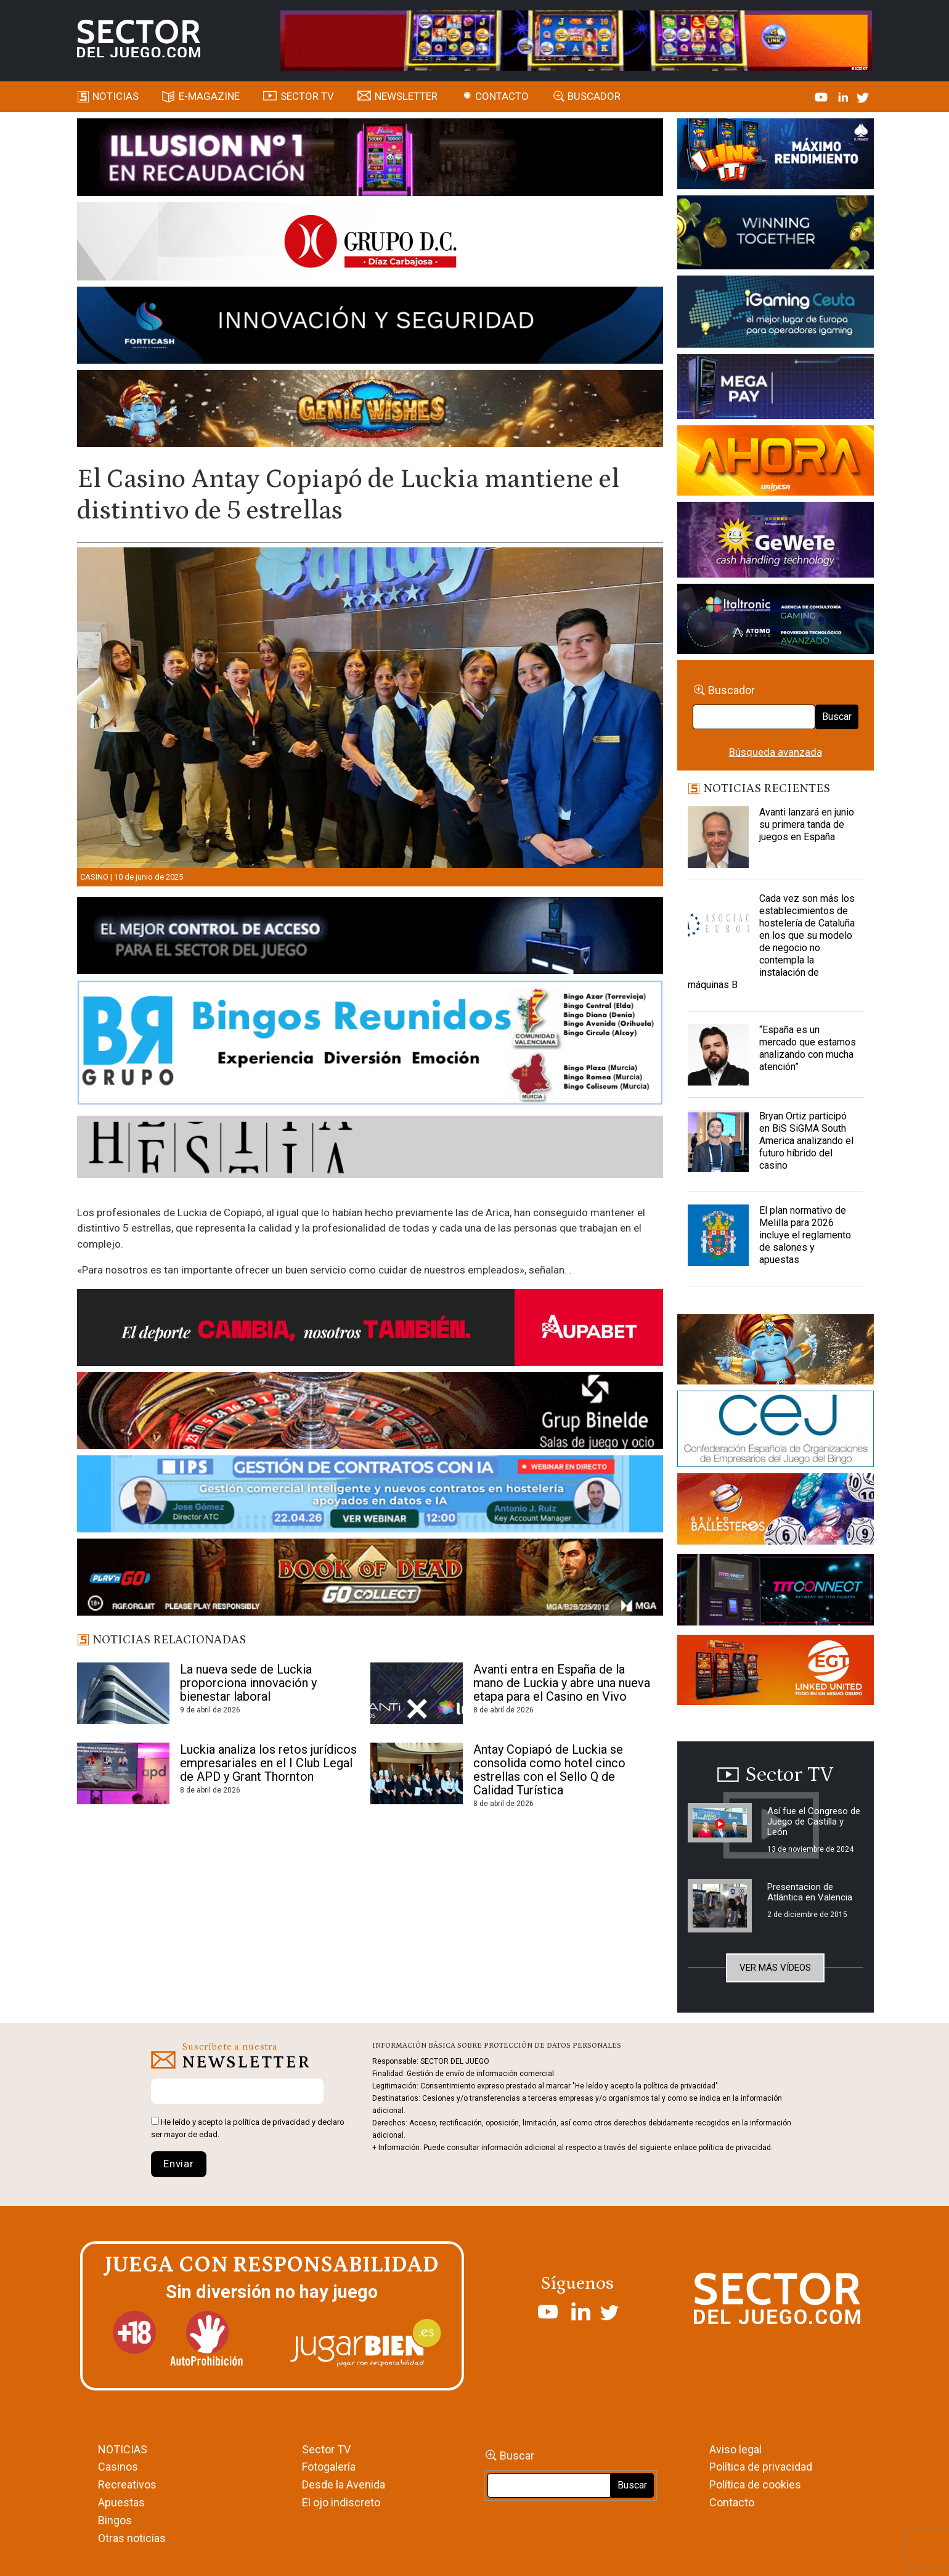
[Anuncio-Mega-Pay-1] (775, 388)
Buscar (837, 716)
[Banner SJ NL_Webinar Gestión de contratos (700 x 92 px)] (370, 1496)
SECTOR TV (307, 96)
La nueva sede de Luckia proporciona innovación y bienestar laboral (248, 1682)
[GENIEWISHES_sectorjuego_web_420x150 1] (775, 1352)
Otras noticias (132, 2538)
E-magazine (209, 96)
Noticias (115, 96)
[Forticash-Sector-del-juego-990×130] (370, 327)
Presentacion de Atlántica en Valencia (809, 1892)
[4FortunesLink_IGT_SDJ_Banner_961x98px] (576, 39)
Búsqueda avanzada (775, 752)
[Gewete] (775, 542)
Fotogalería (329, 2466)
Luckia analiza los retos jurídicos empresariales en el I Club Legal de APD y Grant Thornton (268, 1763)
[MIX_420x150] (775, 1672)
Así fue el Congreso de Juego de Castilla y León (813, 1821)
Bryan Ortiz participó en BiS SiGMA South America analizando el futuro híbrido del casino (806, 1140)
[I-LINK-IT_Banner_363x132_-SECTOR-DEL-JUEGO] (775, 156)
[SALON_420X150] (775, 462)
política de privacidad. (736, 2147)
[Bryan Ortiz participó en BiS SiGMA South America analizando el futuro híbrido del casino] (718, 1141)
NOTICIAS (122, 2449)
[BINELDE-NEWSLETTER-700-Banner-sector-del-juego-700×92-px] (370, 1413)
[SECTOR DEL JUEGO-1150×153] (370, 243)
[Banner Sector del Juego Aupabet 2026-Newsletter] (370, 1329)
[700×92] (370, 1579)
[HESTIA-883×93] (370, 1149)
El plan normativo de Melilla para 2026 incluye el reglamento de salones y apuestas (805, 1235)
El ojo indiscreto (341, 2502)
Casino (94, 876)
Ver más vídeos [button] (775, 1967)
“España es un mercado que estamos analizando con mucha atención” (807, 1048)
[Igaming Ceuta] (775, 314)
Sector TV (326, 2449)
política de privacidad (271, 2122)
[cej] (775, 1431)
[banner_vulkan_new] (370, 937)
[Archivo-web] (775, 621)
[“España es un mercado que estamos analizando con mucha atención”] (718, 1055)
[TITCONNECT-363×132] (775, 1591)
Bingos (115, 2520)
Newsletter (406, 96)
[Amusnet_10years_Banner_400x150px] (775, 235)
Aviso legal (735, 2449)
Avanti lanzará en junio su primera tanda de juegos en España (806, 824)
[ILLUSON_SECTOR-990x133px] (370, 159)
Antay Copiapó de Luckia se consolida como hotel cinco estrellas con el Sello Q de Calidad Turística (549, 1770)
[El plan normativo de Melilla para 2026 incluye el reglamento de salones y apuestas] (718, 1235)
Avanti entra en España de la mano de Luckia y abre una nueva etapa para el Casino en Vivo (561, 1682)
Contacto (502, 96)
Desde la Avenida (343, 2484)
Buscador (594, 96)
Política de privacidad (760, 2466)
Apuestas (121, 2502)
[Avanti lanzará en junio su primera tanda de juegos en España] (718, 837)
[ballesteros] (775, 1513)
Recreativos (127, 2484)
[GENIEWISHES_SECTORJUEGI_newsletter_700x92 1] (370, 410)
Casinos (118, 2466)
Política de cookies (755, 2484)
